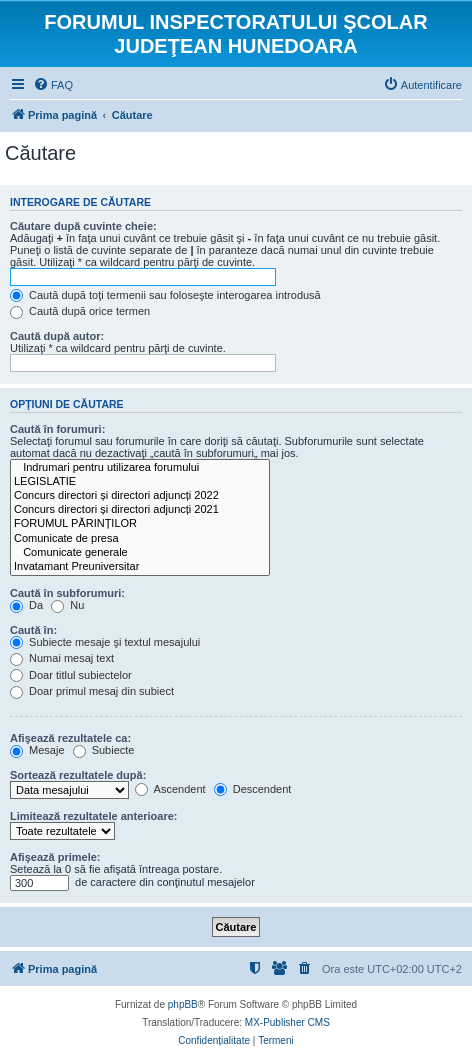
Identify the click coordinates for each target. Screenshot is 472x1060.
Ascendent (170, 789)
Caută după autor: (57, 336)
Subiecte (104, 750)
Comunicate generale (140, 553)
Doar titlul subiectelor (71, 675)
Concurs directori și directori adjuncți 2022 (140, 496)
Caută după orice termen (80, 311)
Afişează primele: (55, 857)
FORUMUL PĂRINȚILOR (140, 524)
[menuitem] (53, 85)
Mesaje (37, 750)
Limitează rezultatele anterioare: (94, 816)
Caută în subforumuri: (67, 593)
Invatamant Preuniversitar (140, 567)
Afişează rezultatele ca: (70, 738)
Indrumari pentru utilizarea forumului (140, 468)
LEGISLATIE (140, 482)
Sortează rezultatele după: (78, 775)
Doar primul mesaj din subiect (92, 691)
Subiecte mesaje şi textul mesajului (105, 642)
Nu (67, 605)
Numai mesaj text (62, 658)
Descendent (253, 789)
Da (26, 605)
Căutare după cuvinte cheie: (83, 226)
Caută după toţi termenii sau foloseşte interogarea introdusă (165, 295)
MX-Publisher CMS (287, 1022)
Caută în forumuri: (57, 429)
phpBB (183, 1004)
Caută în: (33, 630)
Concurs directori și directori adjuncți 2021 (140, 510)
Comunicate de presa (140, 539)
